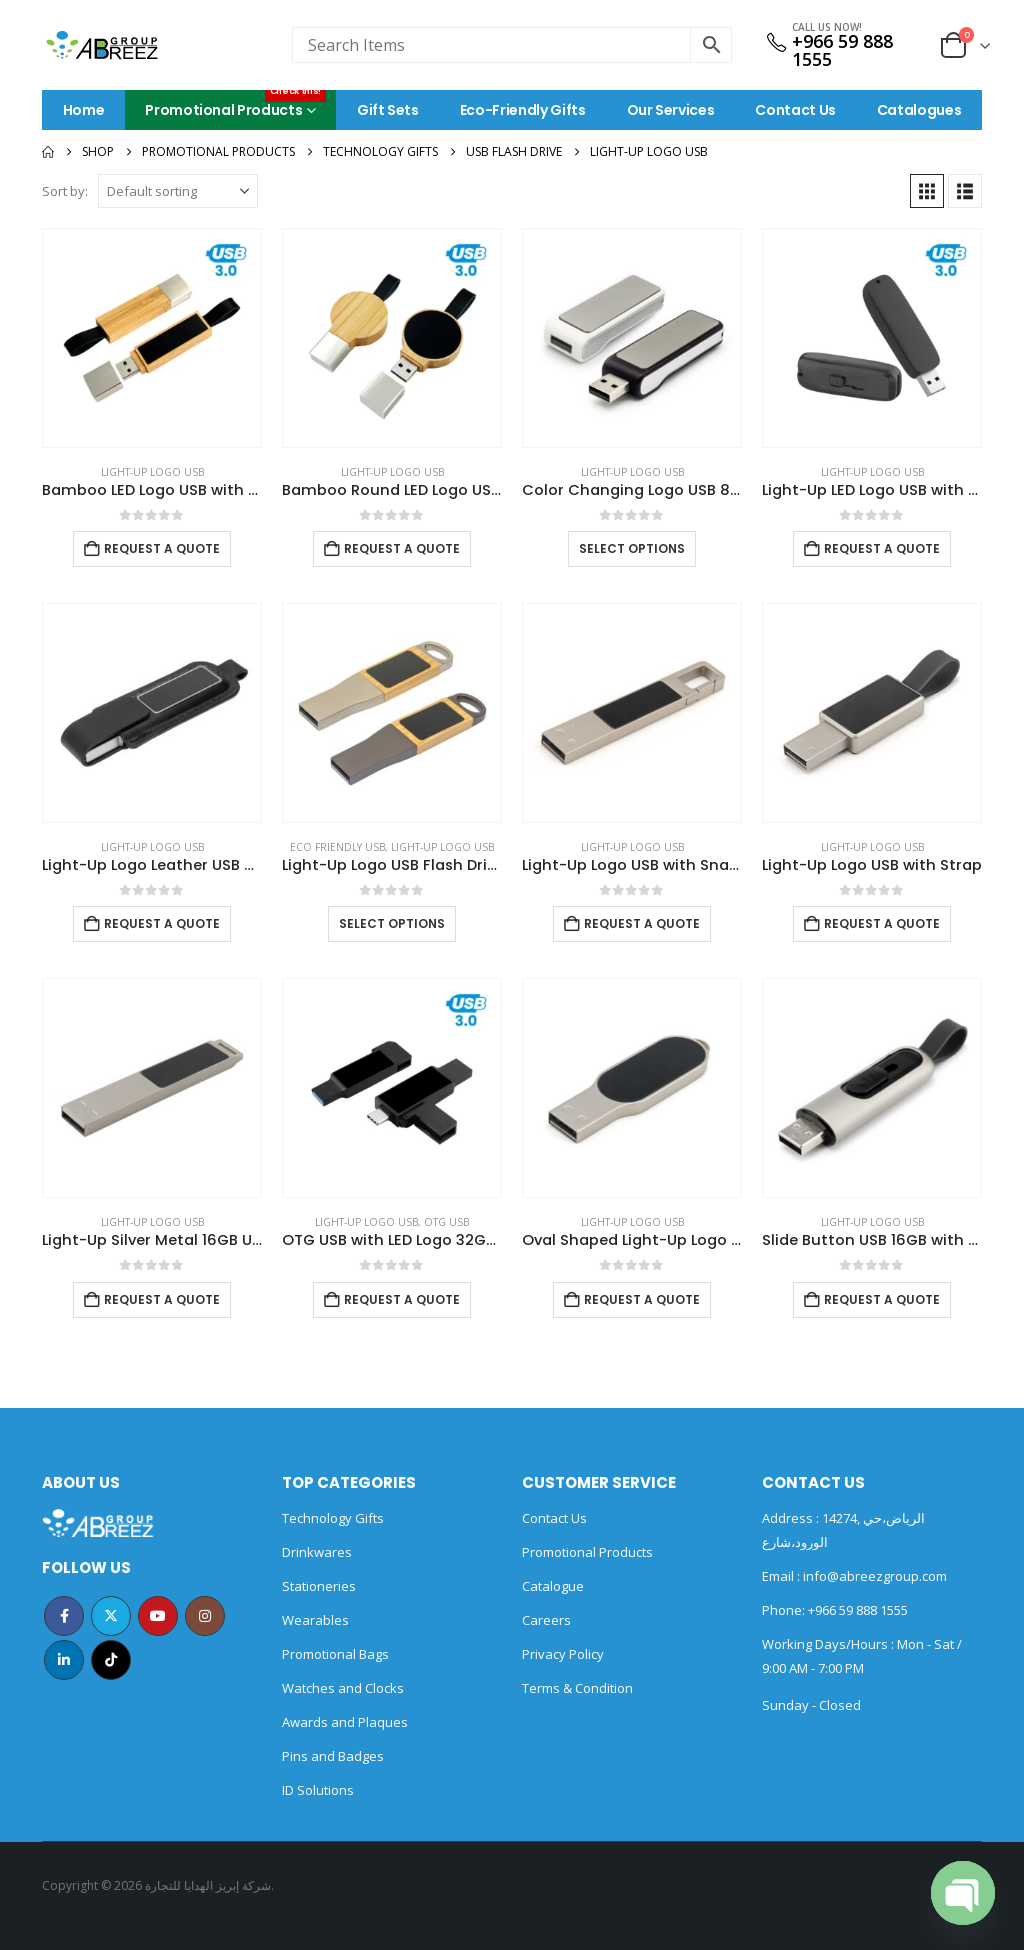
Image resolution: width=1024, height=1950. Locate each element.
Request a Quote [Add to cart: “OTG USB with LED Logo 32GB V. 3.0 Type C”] (402, 1299)
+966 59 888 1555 (842, 50)
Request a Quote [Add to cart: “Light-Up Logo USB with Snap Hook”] (642, 923)
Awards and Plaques (345, 1722)
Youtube (158, 1616)
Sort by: (65, 191)
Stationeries (319, 1586)
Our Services (671, 110)
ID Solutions (318, 1790)
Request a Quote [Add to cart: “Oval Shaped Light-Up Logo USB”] (642, 1299)
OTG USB (446, 1222)
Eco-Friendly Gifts (523, 110)
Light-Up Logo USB (152, 472)
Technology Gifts (333, 1518)
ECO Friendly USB (337, 847)
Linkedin (64, 1660)
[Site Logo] (102, 45)
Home (84, 110)
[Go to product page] (152, 338)
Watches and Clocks (343, 1688)
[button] (927, 191)
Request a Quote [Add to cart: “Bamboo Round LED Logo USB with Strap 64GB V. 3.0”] (402, 548)
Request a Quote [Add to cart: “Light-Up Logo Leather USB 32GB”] (162, 923)
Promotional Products (235, 105)
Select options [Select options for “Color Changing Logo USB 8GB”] (632, 548)
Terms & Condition (577, 1688)
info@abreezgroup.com (873, 1576)
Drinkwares (317, 1552)
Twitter (111, 1616)
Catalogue (553, 1586)
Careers (546, 1620)
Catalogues (919, 110)
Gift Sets (388, 110)
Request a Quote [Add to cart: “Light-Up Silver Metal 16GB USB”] (162, 1299)
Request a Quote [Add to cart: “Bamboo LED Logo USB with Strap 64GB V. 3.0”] (162, 548)
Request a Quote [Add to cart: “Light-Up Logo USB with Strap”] (882, 923)
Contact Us (795, 110)
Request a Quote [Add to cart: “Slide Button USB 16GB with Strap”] (882, 1299)
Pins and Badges (333, 1756)
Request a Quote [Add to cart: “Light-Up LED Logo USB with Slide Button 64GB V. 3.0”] (882, 548)
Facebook (64, 1616)
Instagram (205, 1616)
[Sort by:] (178, 191)
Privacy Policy (563, 1654)
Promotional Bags (335, 1654)
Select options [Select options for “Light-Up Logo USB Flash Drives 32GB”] (392, 923)
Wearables (315, 1620)
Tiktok (111, 1660)
